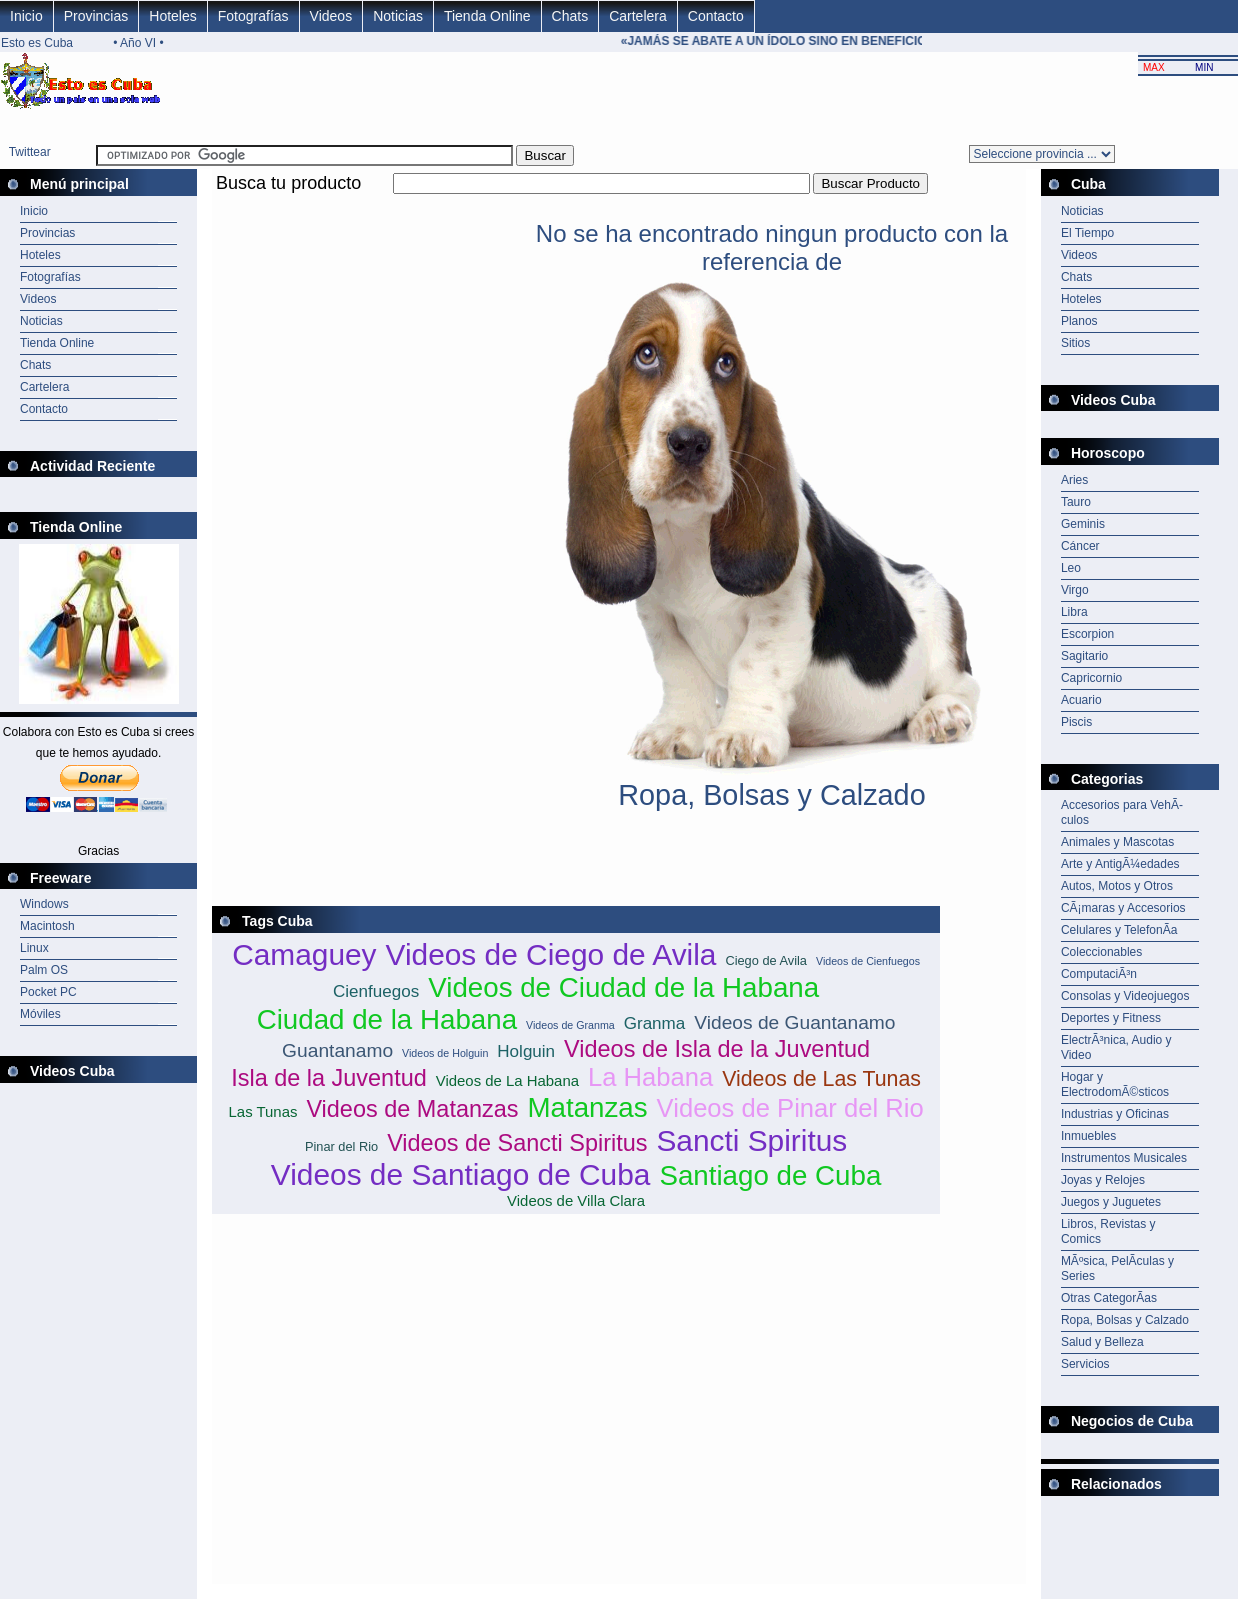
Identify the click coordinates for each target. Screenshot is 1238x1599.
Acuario (1081, 700)
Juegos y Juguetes (1111, 1202)
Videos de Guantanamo (794, 1022)
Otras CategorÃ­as (1109, 1298)
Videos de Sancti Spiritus (517, 1143)
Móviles (40, 1014)
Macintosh (47, 926)
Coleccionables (1101, 952)
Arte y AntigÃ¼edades (1120, 864)
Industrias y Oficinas (1115, 1114)
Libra (1074, 612)
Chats (570, 16)
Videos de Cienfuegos (868, 961)
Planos (1079, 321)
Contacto (716, 16)
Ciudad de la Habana (387, 1019)
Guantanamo (337, 1050)
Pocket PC (48, 992)
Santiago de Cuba (770, 1175)
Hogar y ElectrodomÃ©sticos (1115, 1084)
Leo (1071, 568)
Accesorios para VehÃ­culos (1122, 812)
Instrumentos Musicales (1124, 1158)
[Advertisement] (576, 205)
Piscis (1076, 722)
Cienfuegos (376, 991)
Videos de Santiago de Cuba (461, 1174)
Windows (44, 904)
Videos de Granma (570, 1025)
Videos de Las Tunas (821, 1079)
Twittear (30, 152)
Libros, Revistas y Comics (1108, 1231)
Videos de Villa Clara (576, 1200)
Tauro (1076, 502)
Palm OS (44, 970)
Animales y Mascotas (1117, 842)
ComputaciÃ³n (1099, 974)
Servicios (1085, 1364)
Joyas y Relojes (1103, 1180)
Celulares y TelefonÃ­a (1119, 930)
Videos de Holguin (445, 1053)
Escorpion (1087, 634)
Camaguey (304, 954)
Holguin (526, 1051)
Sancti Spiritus (751, 1140)
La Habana (650, 1077)
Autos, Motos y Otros (1117, 886)
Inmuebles (1088, 1136)
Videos (331, 16)
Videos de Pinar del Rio (790, 1108)
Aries (1074, 480)
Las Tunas (263, 1111)
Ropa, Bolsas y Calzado (1125, 1320)
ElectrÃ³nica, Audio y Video (1116, 1047)
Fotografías (253, 16)
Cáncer (1080, 546)
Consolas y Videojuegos (1125, 996)
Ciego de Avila (766, 960)
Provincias (96, 16)
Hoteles (172, 16)
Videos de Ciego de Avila (551, 954)
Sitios (1075, 343)
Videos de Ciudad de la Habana (623, 987)
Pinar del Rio (341, 1146)
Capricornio (1091, 678)
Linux (34, 948)
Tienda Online (487, 16)
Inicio (26, 16)
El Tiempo (1087, 233)
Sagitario (1084, 656)
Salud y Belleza (1102, 1342)
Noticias (398, 16)
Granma (655, 1023)
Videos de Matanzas (412, 1109)
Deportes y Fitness (1111, 1018)
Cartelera (638, 16)
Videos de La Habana (507, 1080)
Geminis (1083, 524)
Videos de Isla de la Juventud (717, 1049)
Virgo (1075, 590)
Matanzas (587, 1107)
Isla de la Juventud (329, 1078)
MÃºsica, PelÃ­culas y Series (1117, 1268)
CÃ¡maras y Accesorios (1123, 908)
